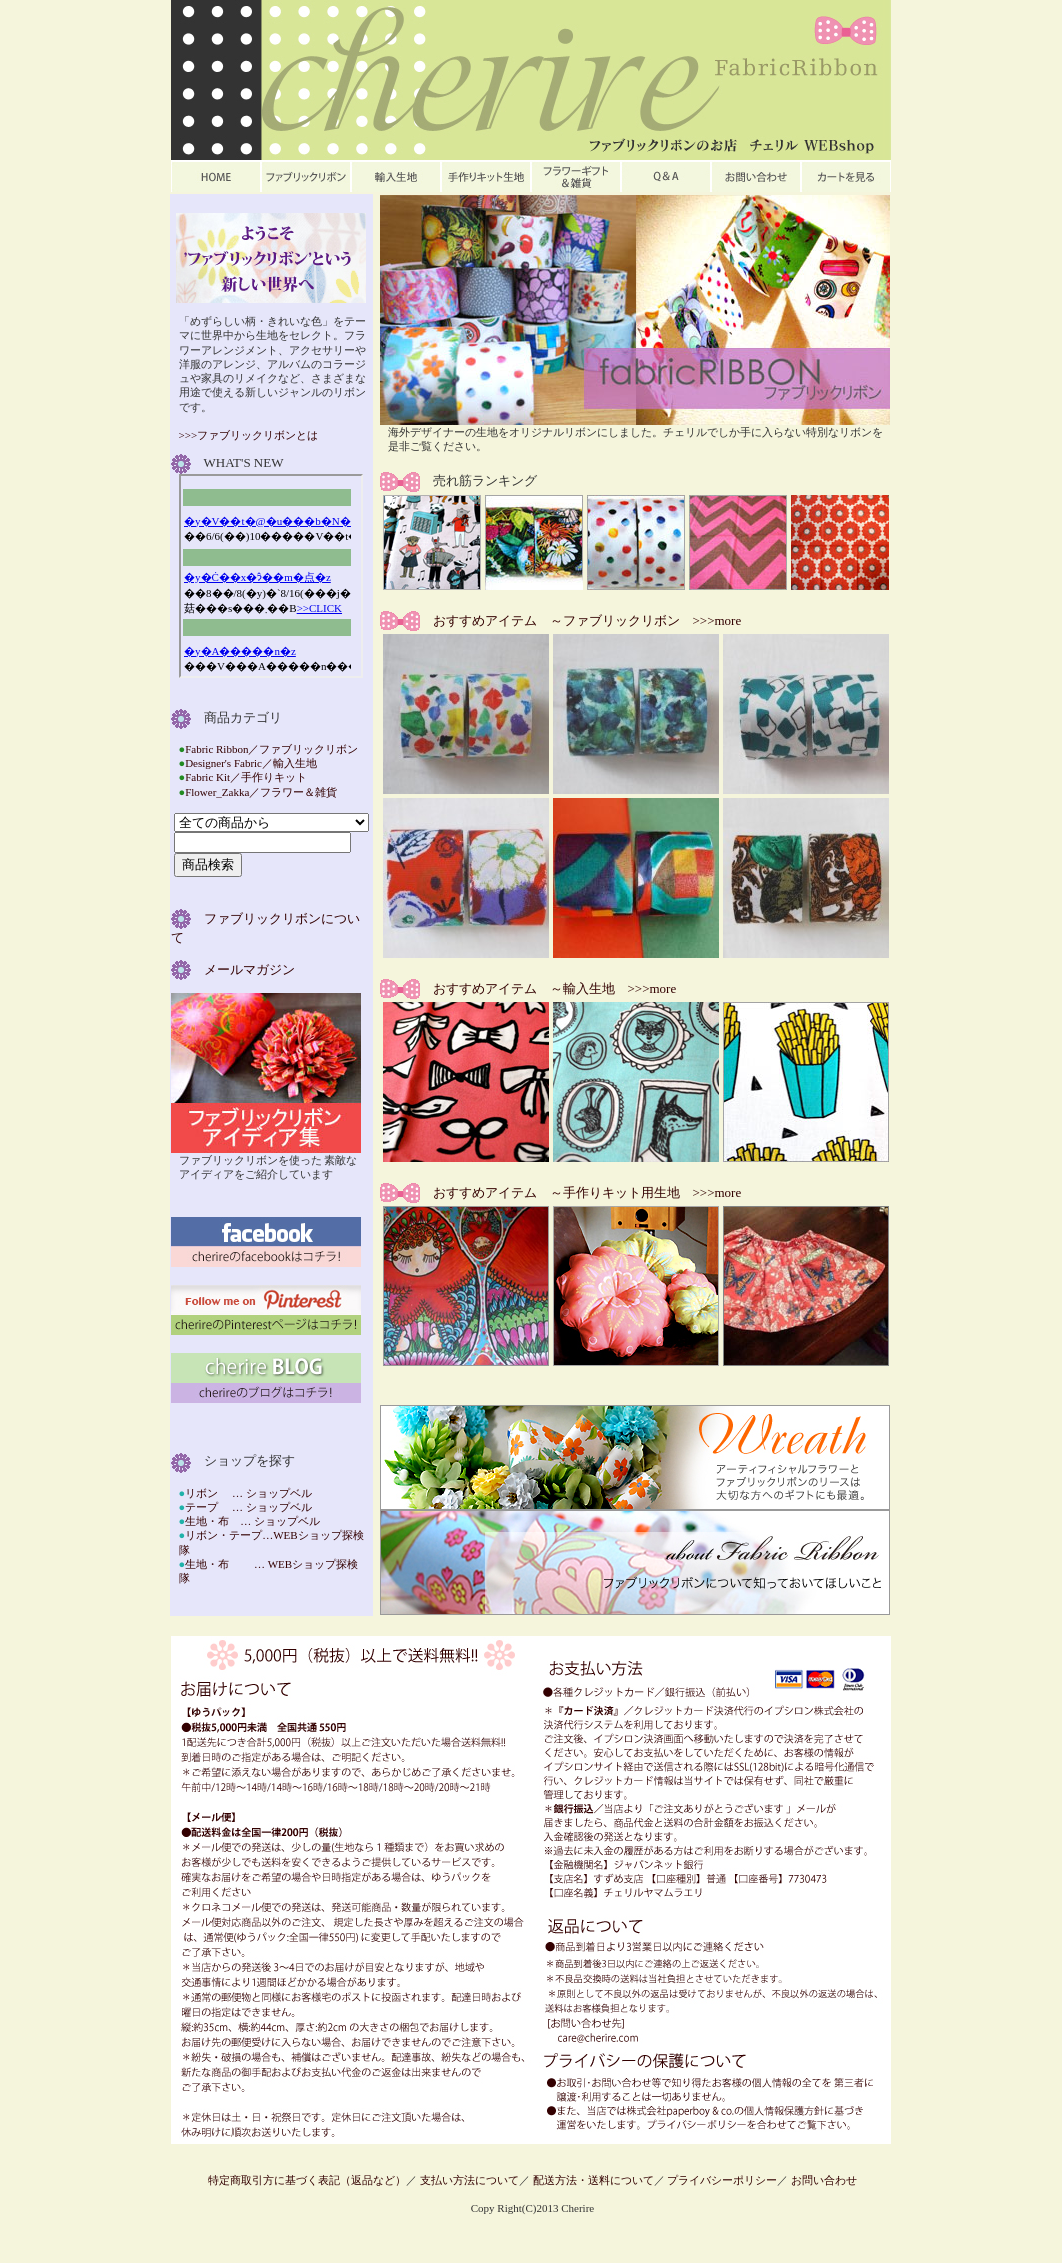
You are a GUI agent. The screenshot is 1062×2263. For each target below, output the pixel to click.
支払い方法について (469, 2180)
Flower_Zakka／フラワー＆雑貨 (261, 792)
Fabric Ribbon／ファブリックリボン (271, 749)
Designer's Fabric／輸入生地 (251, 763)
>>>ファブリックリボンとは (249, 435)
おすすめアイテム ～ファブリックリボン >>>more (581, 620)
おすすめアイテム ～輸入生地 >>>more (548, 988)
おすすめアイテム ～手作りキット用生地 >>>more (581, 1192)
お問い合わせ (824, 2180)
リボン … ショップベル (248, 1493)
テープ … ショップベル (248, 1507)
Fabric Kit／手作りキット (246, 777)
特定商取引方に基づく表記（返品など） (307, 2180)
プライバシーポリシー (722, 2180)
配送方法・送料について (593, 2180)
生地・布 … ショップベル (252, 1521)
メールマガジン (243, 969)
